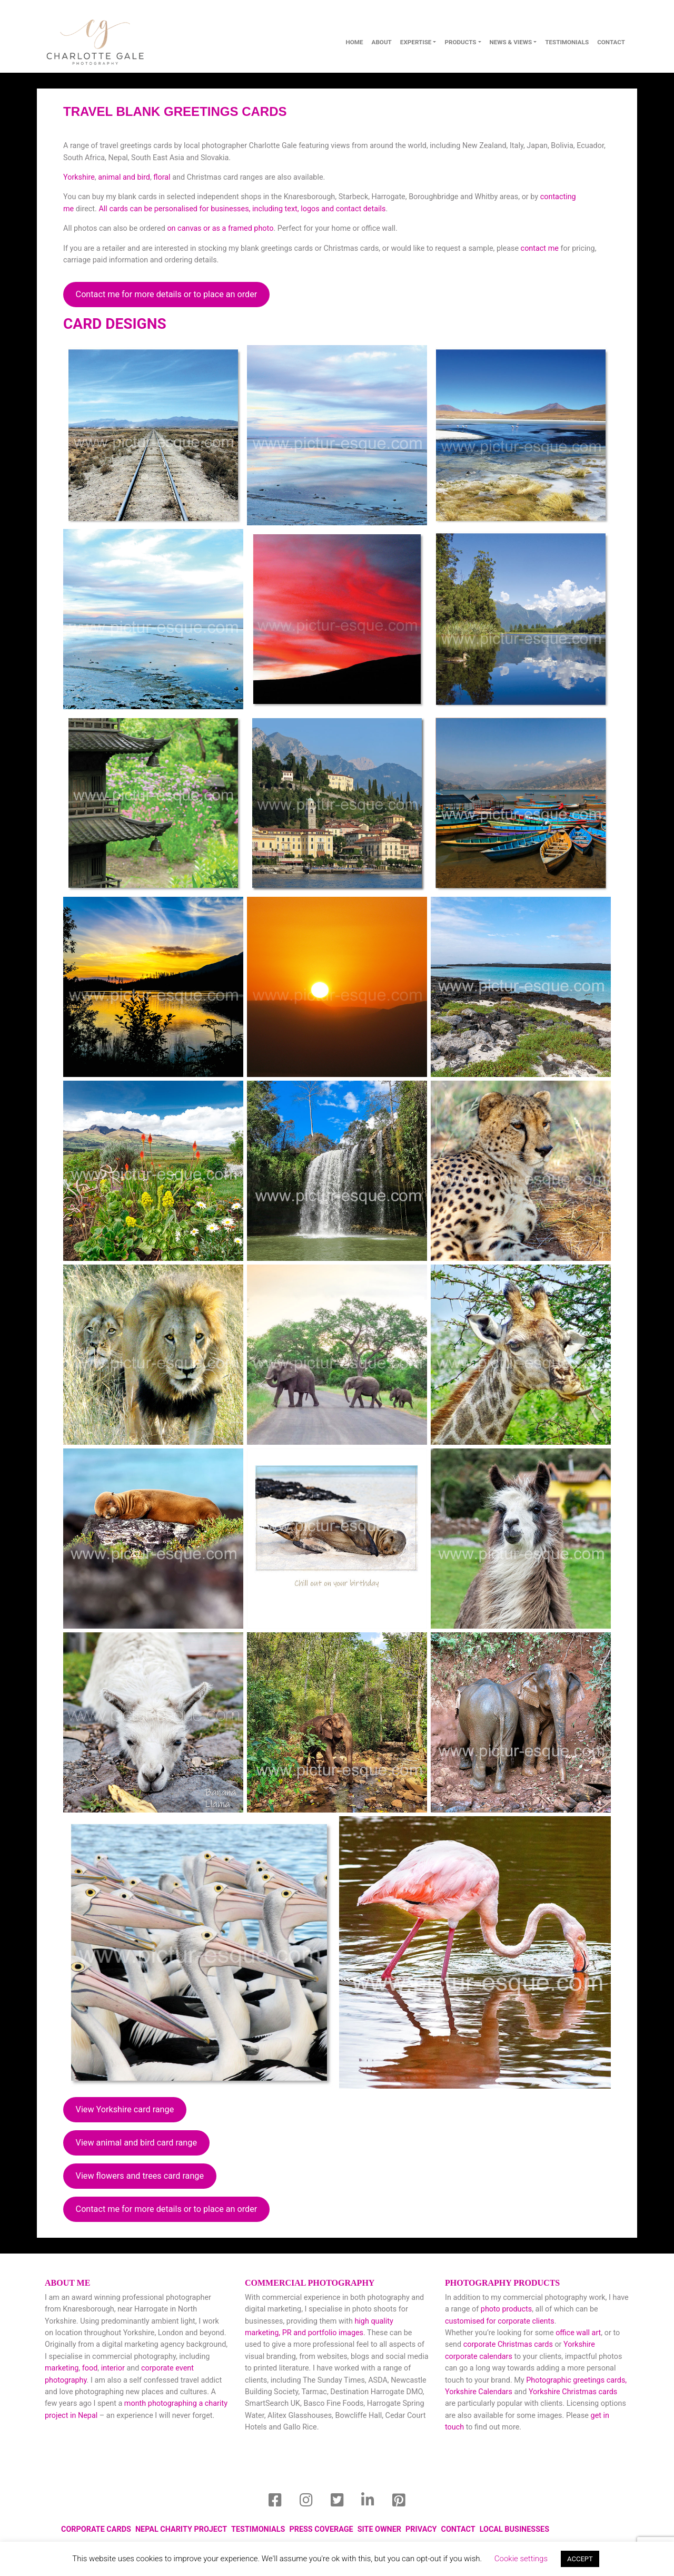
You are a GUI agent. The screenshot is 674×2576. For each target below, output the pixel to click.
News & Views (511, 42)
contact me (540, 248)
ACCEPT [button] (580, 2559)
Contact (458, 2529)
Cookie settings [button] (521, 2558)
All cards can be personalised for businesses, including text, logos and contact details (241, 208)
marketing (61, 2368)
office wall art (577, 2332)
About (382, 42)
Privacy (421, 2529)
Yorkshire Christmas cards (573, 2391)
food (90, 2368)
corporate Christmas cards (509, 2344)
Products (460, 42)
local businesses (514, 2529)
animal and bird (124, 177)
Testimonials (567, 42)
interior (113, 2368)
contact (611, 42)
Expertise (416, 42)
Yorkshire (79, 177)
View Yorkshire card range (125, 2109)
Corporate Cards (96, 2529)
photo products (506, 2309)
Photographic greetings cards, (576, 2380)
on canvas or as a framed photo (220, 228)
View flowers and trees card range (140, 2176)
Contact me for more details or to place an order (166, 294)
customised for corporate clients (499, 2321)
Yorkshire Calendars (478, 2391)
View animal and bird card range (136, 2143)
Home (354, 42)
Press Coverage (321, 2529)
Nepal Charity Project (181, 2529)
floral (161, 177)
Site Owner (379, 2529)
